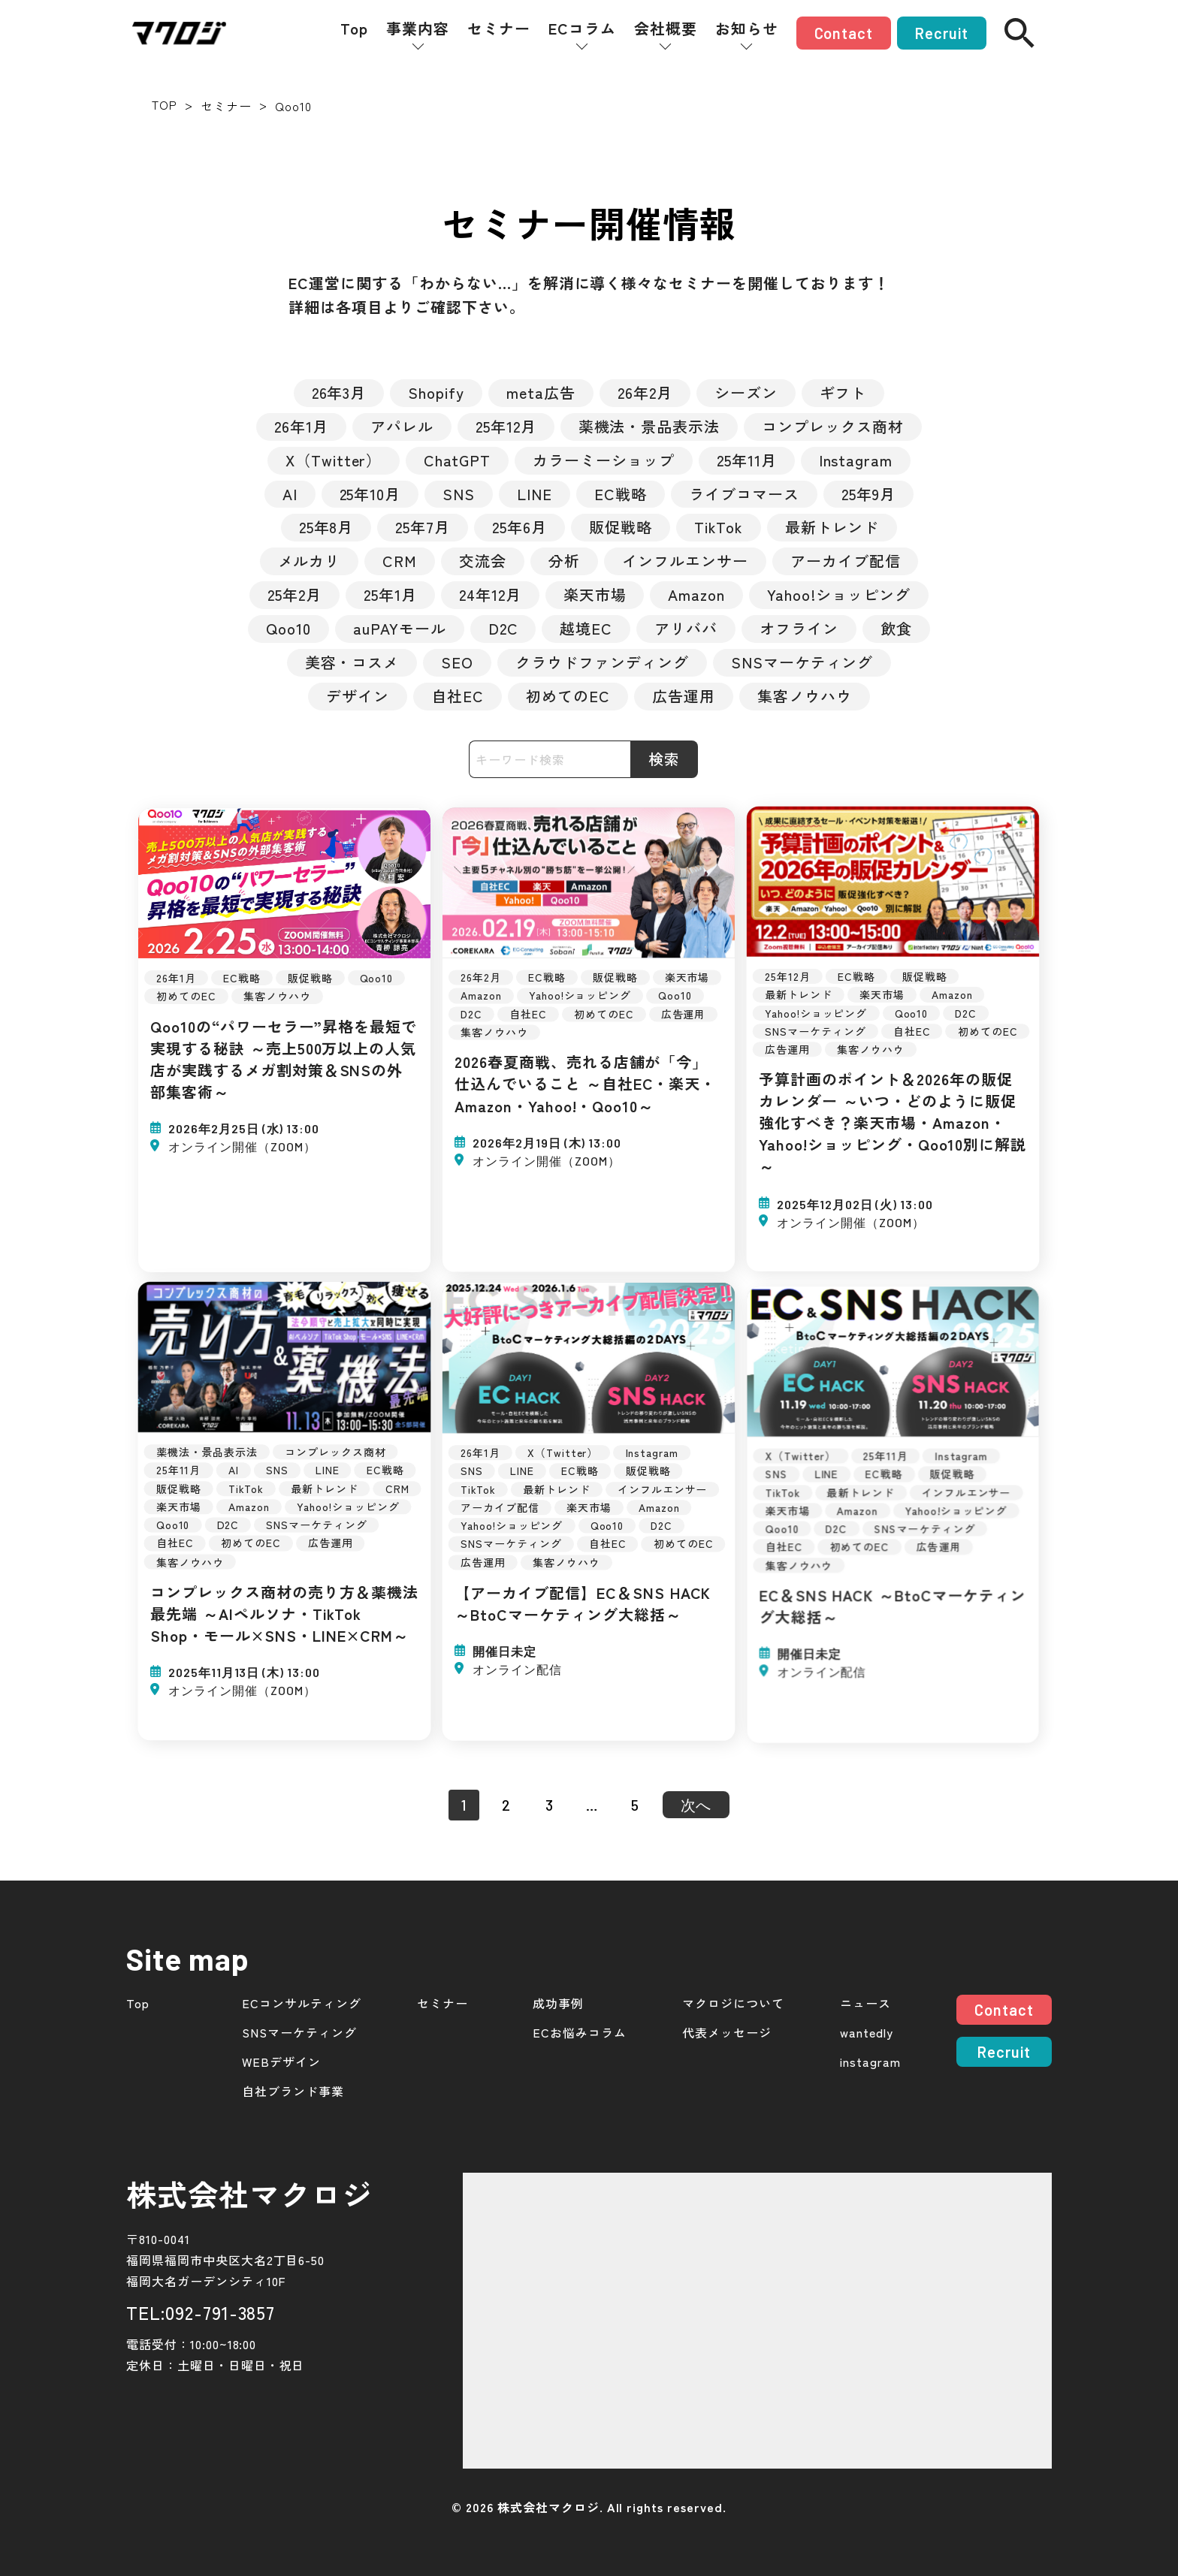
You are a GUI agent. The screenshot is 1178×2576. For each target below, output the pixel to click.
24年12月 (490, 594)
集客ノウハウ (804, 696)
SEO (457, 662)
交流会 (482, 561)
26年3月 (339, 392)
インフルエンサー (685, 561)
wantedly (866, 2032)
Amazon (696, 594)
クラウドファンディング (602, 662)
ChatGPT (457, 460)
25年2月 (294, 594)
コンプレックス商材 (833, 426)
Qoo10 (288, 628)
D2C (503, 628)
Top (354, 28)
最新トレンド (832, 527)
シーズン (746, 392)
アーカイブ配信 (845, 561)
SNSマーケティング (802, 662)
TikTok (718, 527)
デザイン (357, 696)
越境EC (586, 628)
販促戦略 (620, 527)
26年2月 (645, 392)
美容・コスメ (352, 662)
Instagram (856, 460)
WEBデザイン (281, 2062)
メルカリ (309, 561)
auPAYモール (399, 628)
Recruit (941, 33)
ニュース (865, 2003)
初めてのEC (568, 696)
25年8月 (326, 527)
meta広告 (540, 392)
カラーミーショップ (604, 460)
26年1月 (301, 426)
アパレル (401, 426)
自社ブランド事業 (293, 2091)
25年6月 (519, 527)
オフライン (799, 628)
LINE (534, 494)
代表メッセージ (727, 2032)
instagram (870, 2062)
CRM (399, 561)
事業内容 (417, 28)
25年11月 (747, 460)
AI (290, 494)
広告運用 (683, 696)
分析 (564, 561)
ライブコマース (744, 494)
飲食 (896, 628)
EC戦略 (620, 494)
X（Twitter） (333, 460)
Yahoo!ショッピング (839, 594)
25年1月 (390, 594)
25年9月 (868, 494)
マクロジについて (733, 2003)
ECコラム (582, 28)
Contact (844, 33)
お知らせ (746, 28)
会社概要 (665, 28)
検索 (664, 759)
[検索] (1019, 33)
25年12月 (506, 426)
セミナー (498, 28)
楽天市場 (595, 594)
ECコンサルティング (301, 2003)
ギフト (843, 392)
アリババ (685, 628)
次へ (696, 1805)
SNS (459, 494)
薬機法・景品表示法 (649, 426)
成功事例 (558, 2003)
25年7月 (422, 527)
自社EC (457, 696)
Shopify (436, 392)
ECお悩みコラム (580, 2032)
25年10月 (370, 494)
